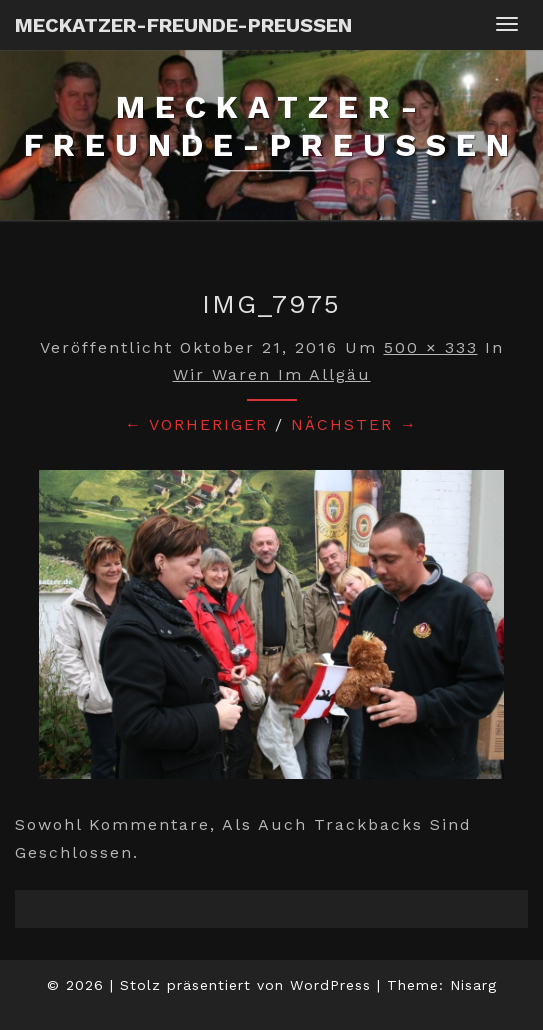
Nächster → (354, 424)
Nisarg (473, 985)
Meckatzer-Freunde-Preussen (183, 25)
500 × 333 (431, 347)
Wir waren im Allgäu (272, 374)
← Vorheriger (196, 424)
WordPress (330, 985)
